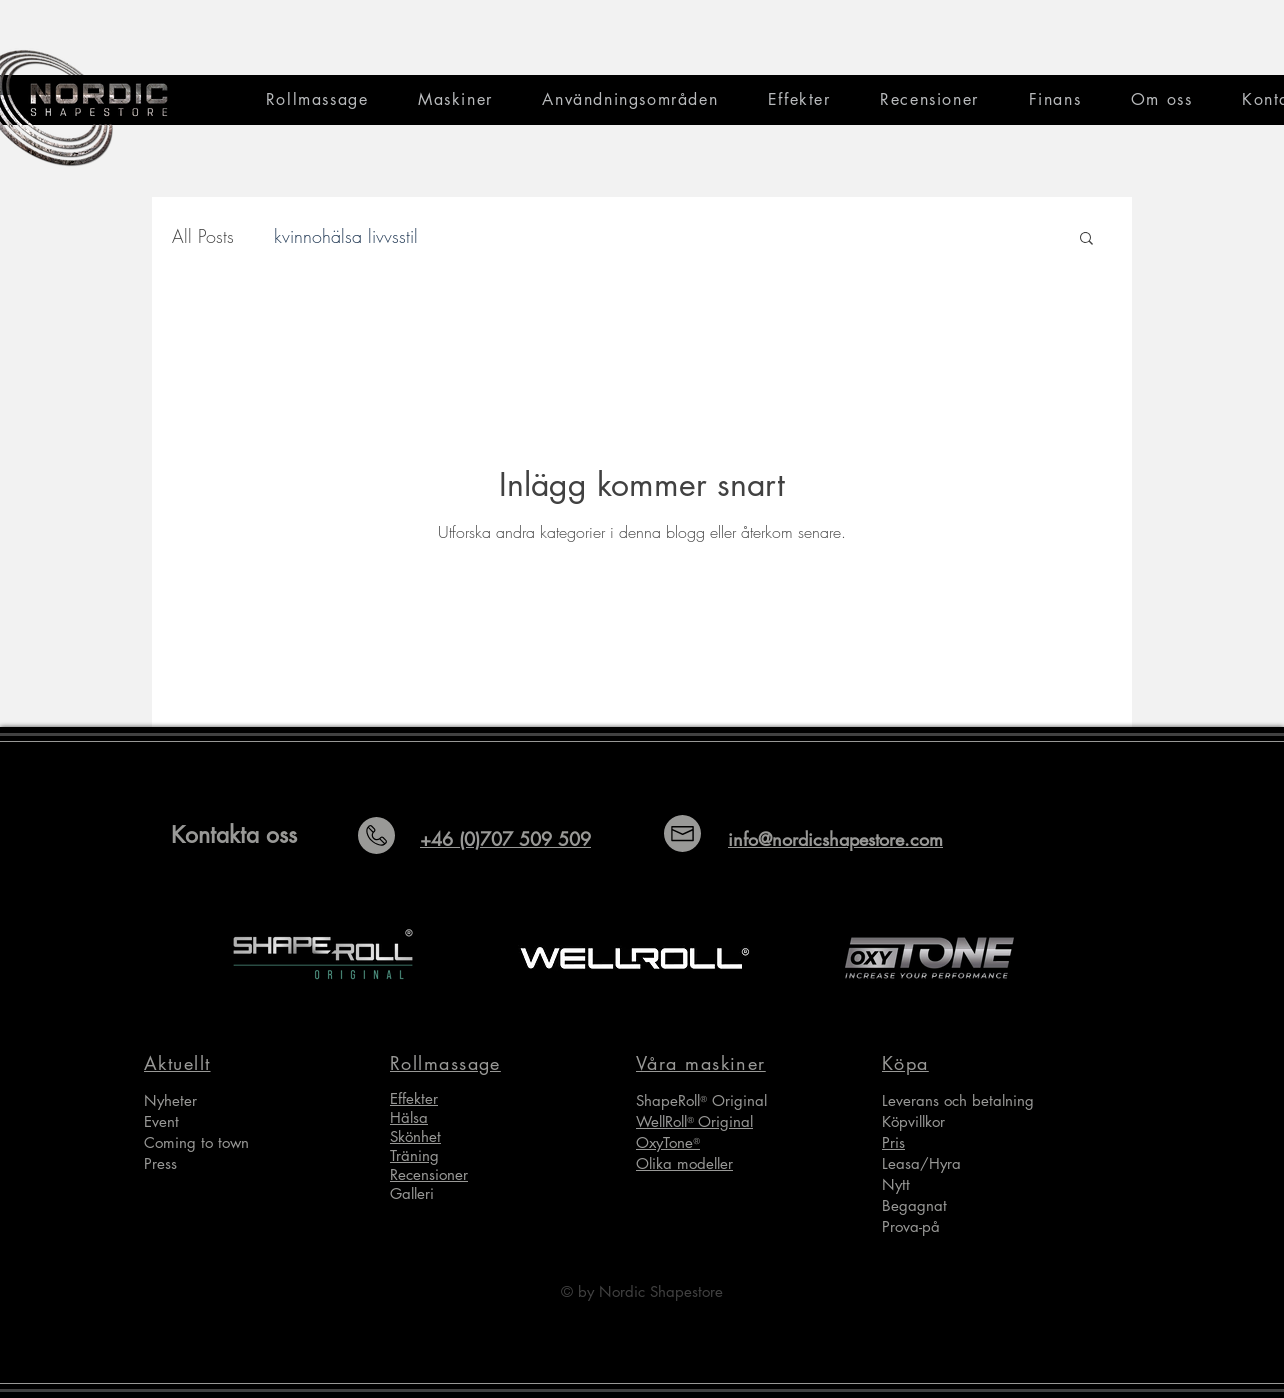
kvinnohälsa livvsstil (346, 236)
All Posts (203, 236)
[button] (1086, 239)
